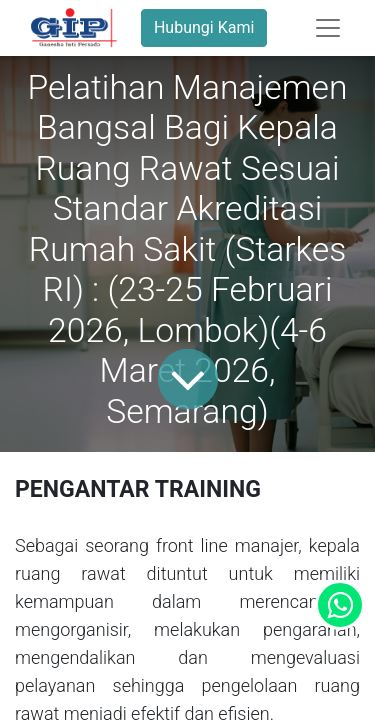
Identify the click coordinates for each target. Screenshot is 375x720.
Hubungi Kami (204, 27)
